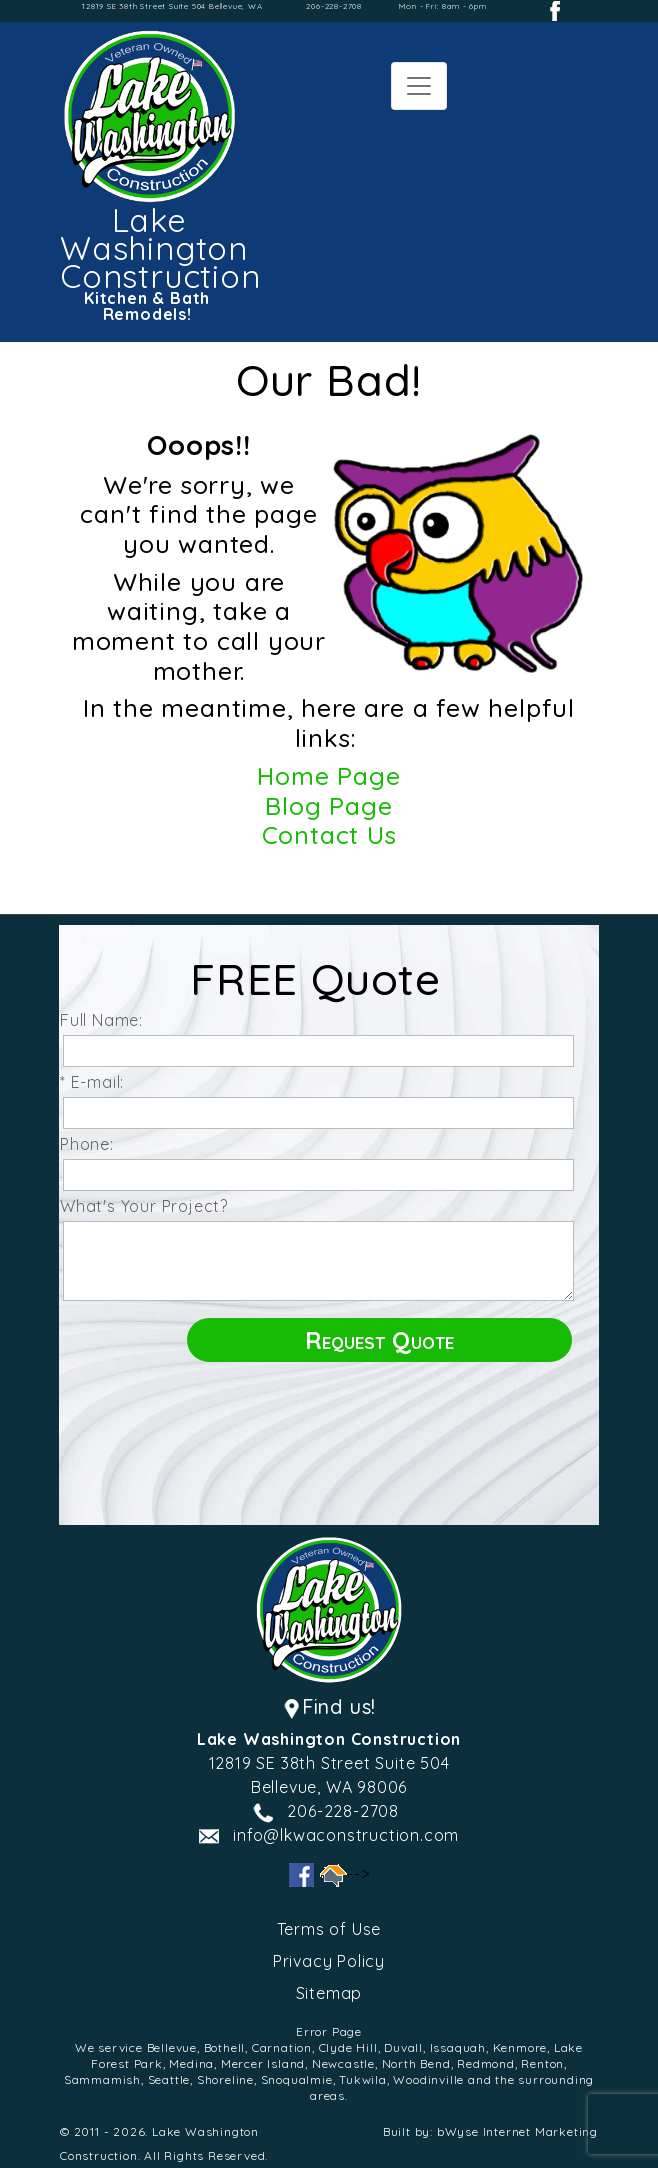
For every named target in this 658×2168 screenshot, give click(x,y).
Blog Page (328, 805)
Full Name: (106, 1020)
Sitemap (329, 1993)
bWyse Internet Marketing (517, 2131)
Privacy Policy (329, 1961)
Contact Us (329, 834)
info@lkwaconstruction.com (346, 1835)
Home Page (328, 775)
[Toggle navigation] (419, 86)
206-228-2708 (334, 6)
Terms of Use (329, 1929)
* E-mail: (97, 1082)
